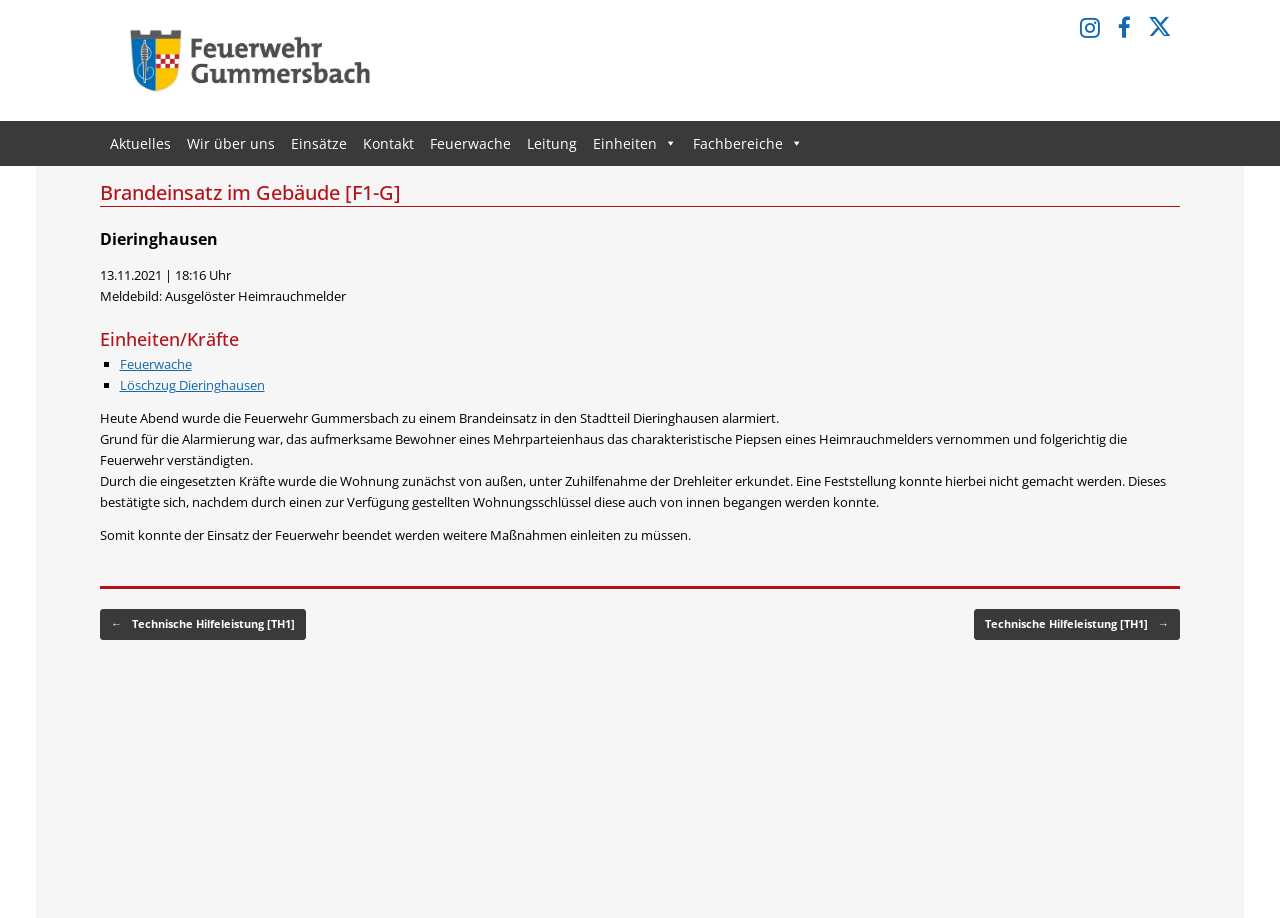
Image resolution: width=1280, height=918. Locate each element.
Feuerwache (470, 143)
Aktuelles (140, 143)
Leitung (552, 143)
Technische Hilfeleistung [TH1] (203, 624)
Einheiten (635, 143)
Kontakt (388, 143)
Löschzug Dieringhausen (192, 385)
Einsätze (319, 143)
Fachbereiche (748, 143)
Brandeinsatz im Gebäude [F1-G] (250, 192)
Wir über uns (231, 143)
